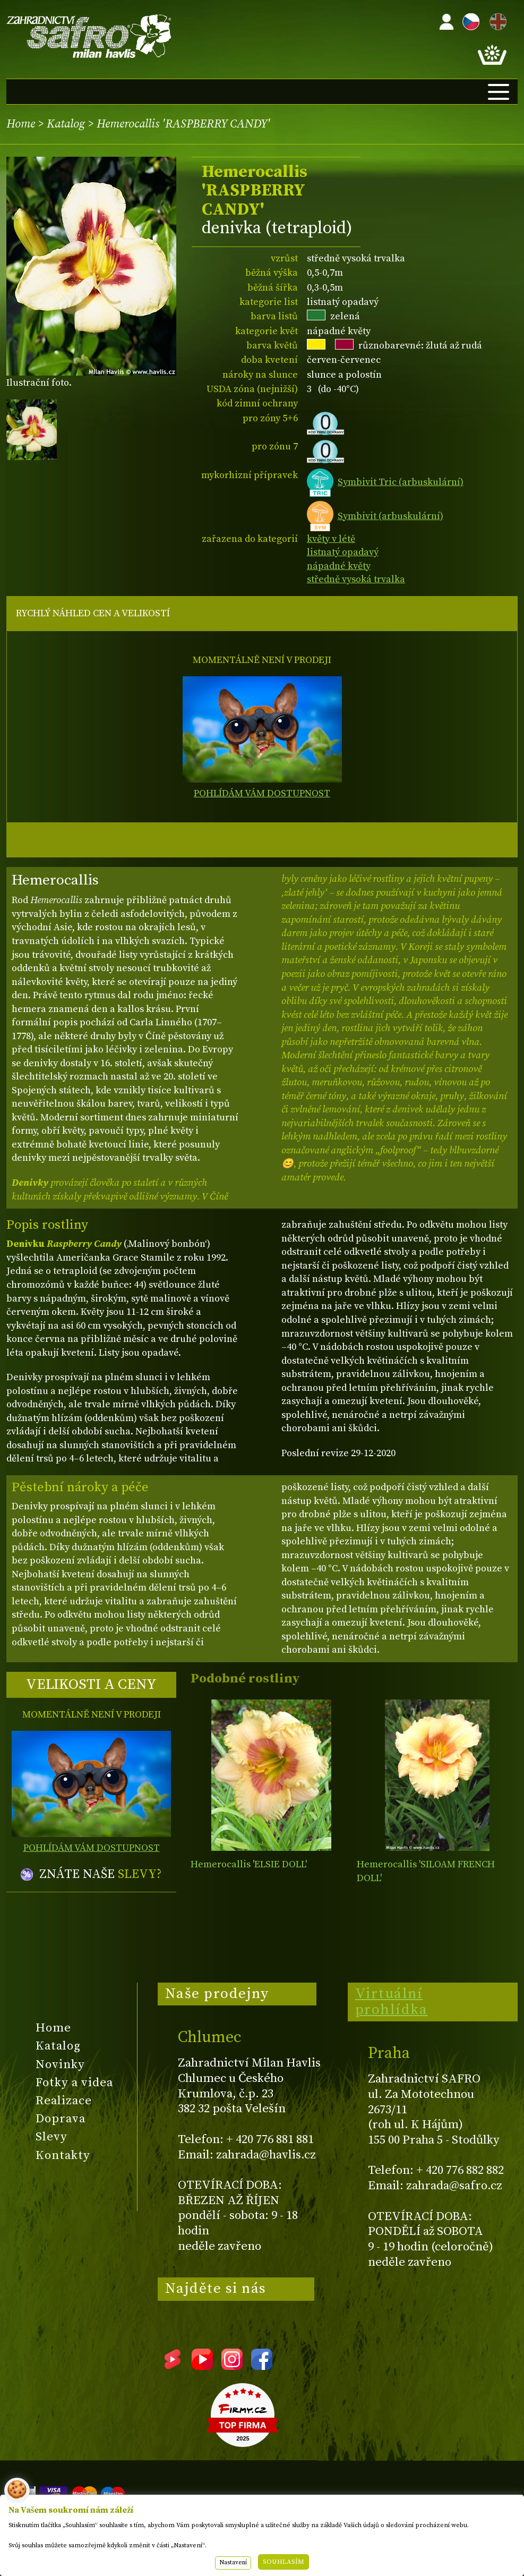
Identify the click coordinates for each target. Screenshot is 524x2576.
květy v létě (331, 539)
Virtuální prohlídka (391, 2002)
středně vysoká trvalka (356, 579)
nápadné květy (339, 566)
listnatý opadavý (343, 552)
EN (495, 20)
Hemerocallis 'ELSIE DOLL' (249, 1864)
